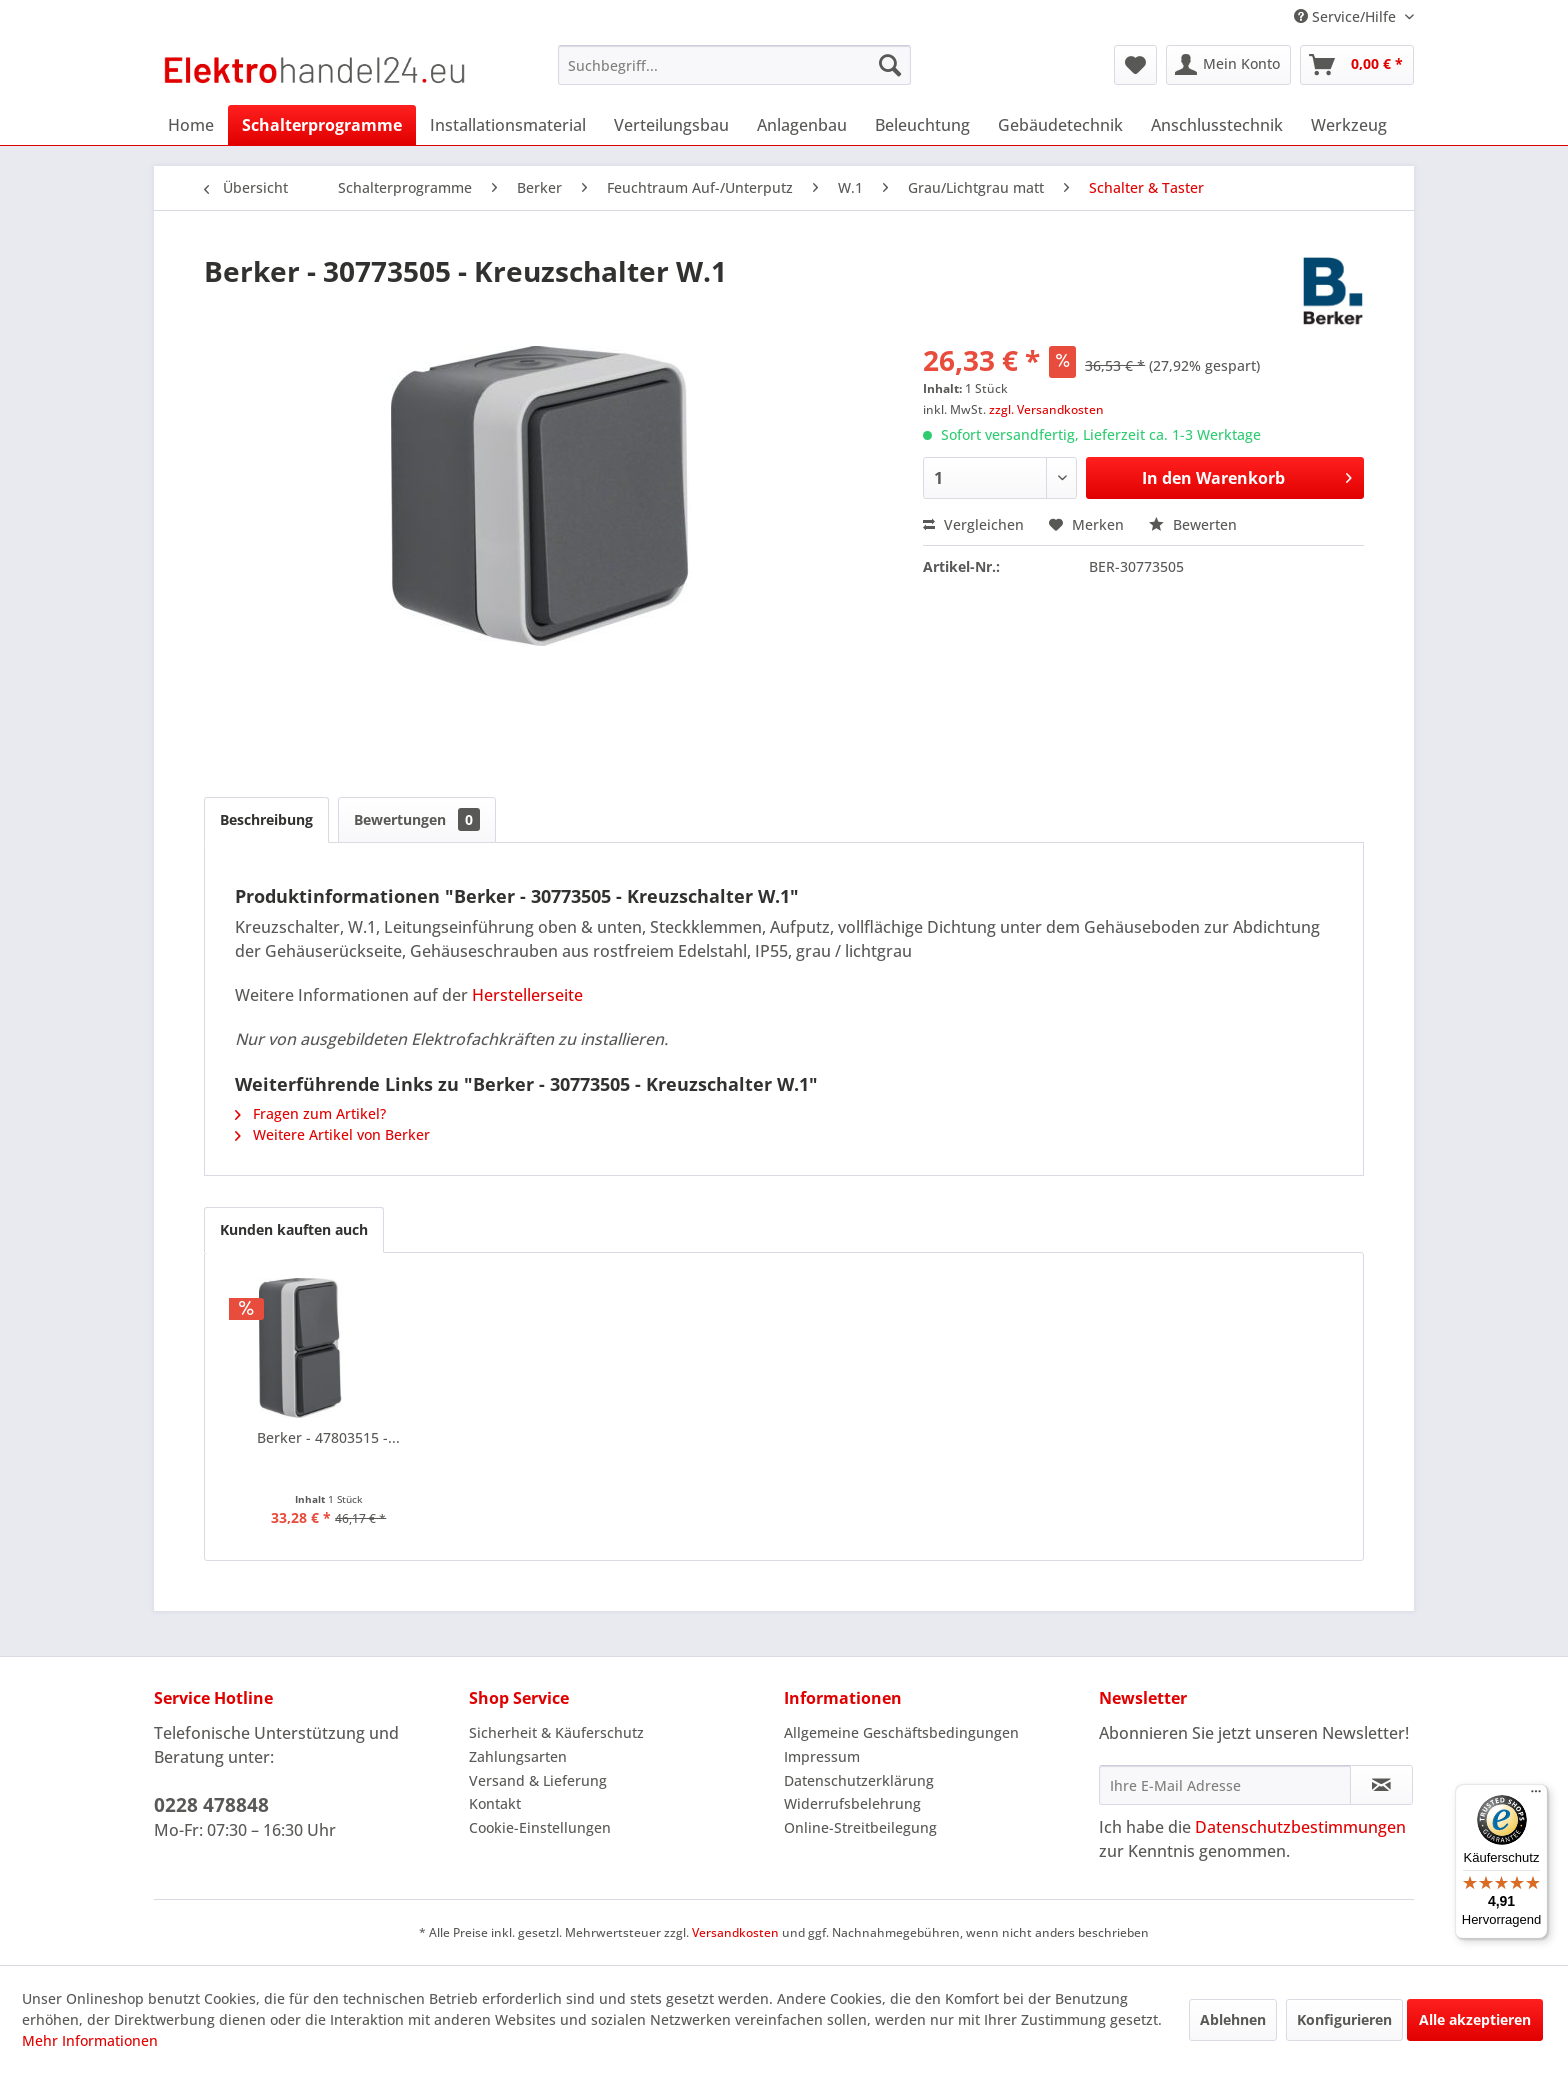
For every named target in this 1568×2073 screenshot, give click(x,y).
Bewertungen (417, 819)
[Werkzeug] (1349, 125)
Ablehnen (1233, 2019)
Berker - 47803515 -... (328, 1437)
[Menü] (1536, 1796)
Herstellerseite (527, 995)
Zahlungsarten (518, 1756)
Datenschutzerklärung (859, 1780)
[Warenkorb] (1357, 65)
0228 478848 (211, 1805)
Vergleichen (973, 524)
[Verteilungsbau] (671, 125)
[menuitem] (734, 65)
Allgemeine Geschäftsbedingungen (901, 1732)
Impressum (822, 1756)
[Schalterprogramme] (322, 125)
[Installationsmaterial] (508, 125)
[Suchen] (890, 65)
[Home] (191, 125)
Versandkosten (735, 1932)
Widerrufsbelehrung (852, 1803)
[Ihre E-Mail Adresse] (1225, 1785)
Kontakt (495, 1803)
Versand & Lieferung (538, 1780)
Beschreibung (266, 819)
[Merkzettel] (1135, 65)
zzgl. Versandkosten (1046, 409)
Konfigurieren (1344, 2019)
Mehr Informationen (90, 2040)
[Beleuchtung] (922, 125)
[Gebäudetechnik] (1060, 125)
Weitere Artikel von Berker (332, 1134)
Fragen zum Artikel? (310, 1113)
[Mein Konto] (1228, 65)
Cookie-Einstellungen (540, 1827)
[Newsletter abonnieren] (1381, 1785)
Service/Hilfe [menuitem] (1347, 16)
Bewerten (1193, 524)
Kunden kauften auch (294, 1229)
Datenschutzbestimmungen (1300, 1827)
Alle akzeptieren (1475, 2019)
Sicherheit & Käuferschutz (556, 1732)
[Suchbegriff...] (734, 65)
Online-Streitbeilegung (860, 1827)
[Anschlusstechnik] (1217, 125)
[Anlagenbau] (802, 125)
